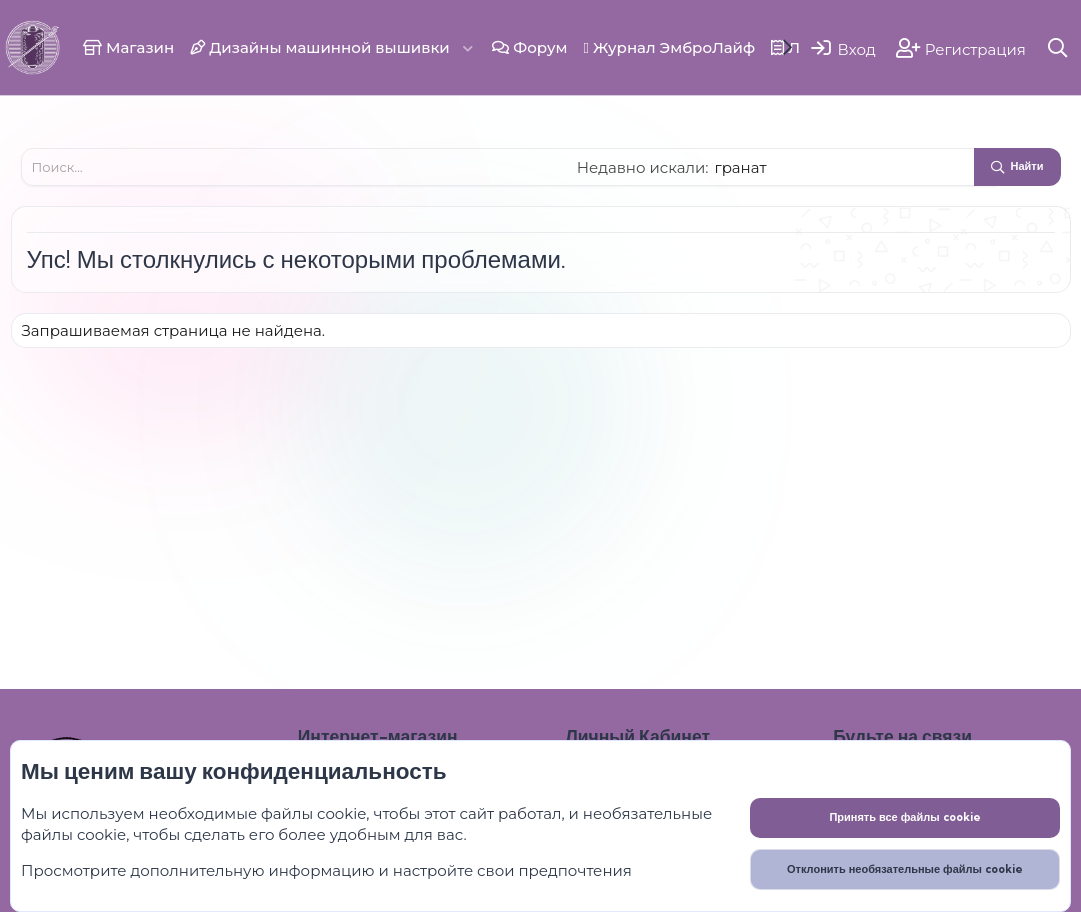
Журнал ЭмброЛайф (669, 47)
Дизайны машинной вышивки (320, 47)
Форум (529, 47)
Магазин (128, 47)
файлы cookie (313, 813)
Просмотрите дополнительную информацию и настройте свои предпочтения (326, 870)
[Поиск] (1058, 47)
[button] (468, 47)
